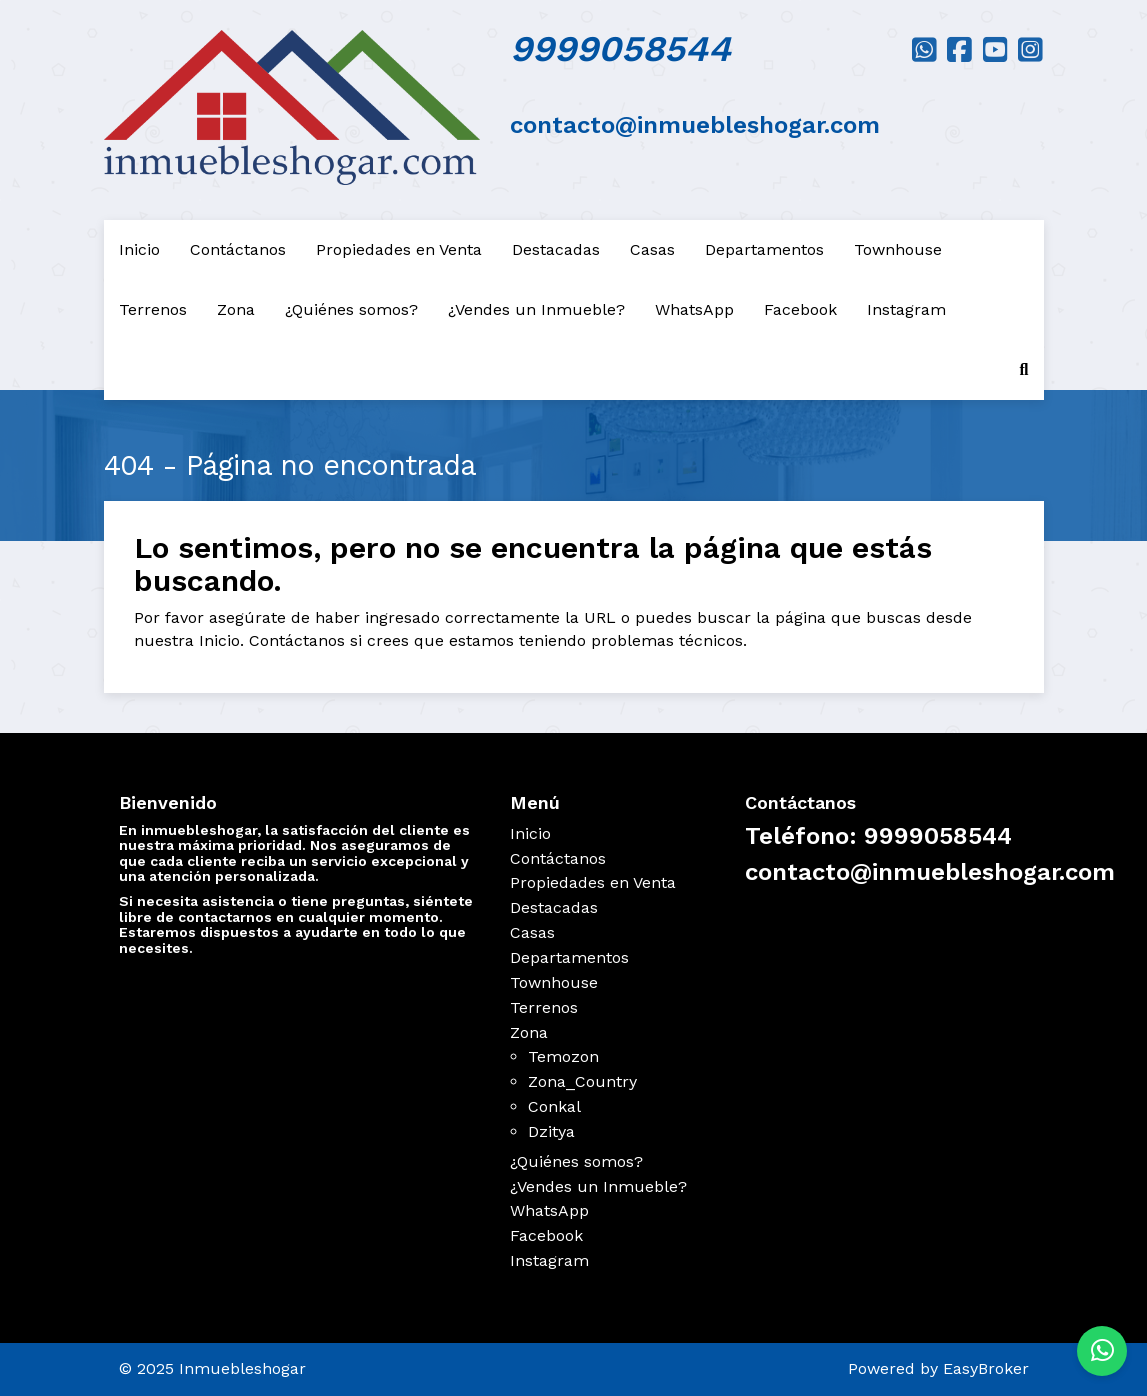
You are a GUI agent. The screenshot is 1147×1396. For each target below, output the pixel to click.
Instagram (906, 309)
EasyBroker (986, 1368)
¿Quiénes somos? (351, 309)
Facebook (800, 309)
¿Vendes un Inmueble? (536, 309)
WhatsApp (694, 309)
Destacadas (556, 249)
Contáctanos (238, 249)
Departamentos (764, 249)
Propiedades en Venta (399, 249)
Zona (236, 309)
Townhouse (898, 249)
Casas (652, 249)
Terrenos (153, 309)
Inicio (139, 249)
